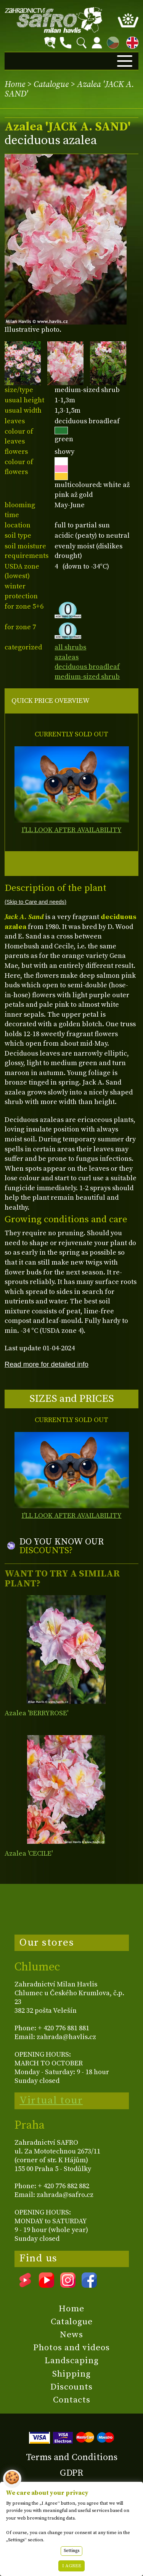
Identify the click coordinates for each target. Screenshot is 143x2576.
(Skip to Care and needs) (35, 902)
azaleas (67, 657)
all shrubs (70, 647)
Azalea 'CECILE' (29, 1853)
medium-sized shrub (87, 676)
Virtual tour (51, 2100)
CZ (111, 41)
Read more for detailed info (46, 1364)
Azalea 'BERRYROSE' (36, 1713)
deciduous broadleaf (87, 666)
